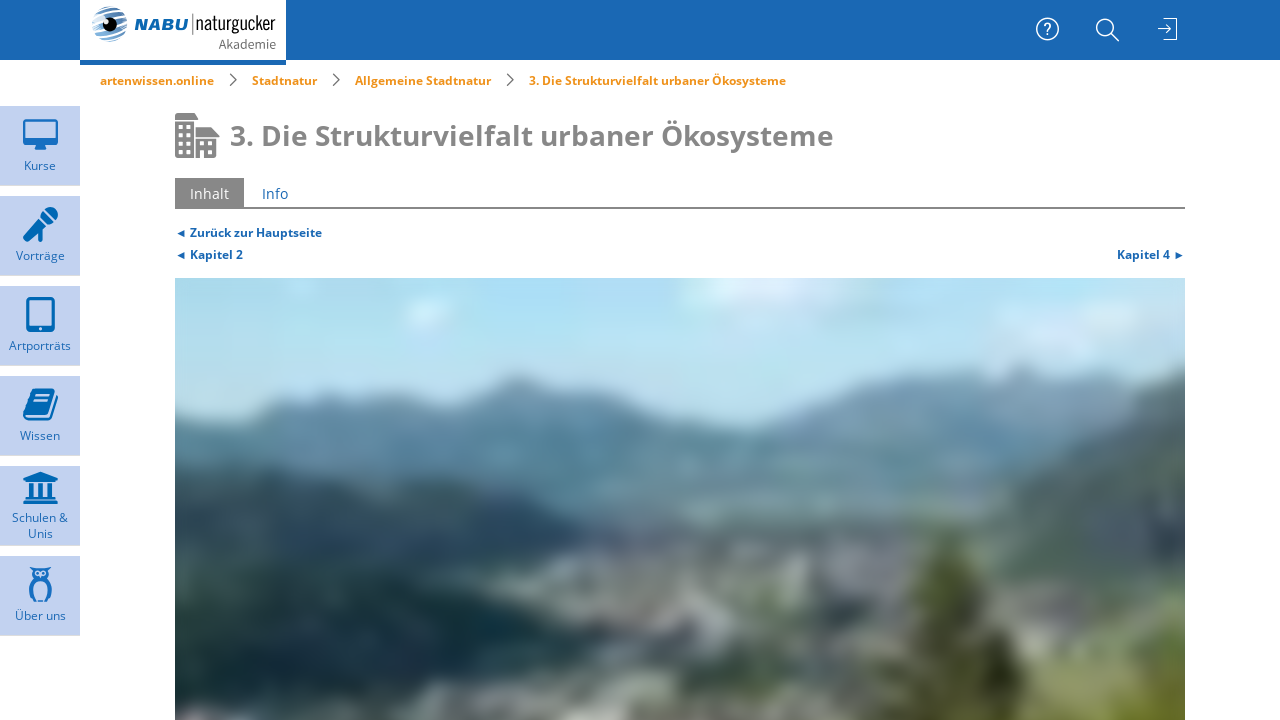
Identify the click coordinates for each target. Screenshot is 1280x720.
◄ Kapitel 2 (209, 254)
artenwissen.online (157, 80)
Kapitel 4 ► (1151, 254)
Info (275, 193)
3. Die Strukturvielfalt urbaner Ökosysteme (657, 80)
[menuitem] (1110, 30)
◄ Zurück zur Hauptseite (248, 232)
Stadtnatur (284, 80)
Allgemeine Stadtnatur (423, 80)
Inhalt (209, 193)
